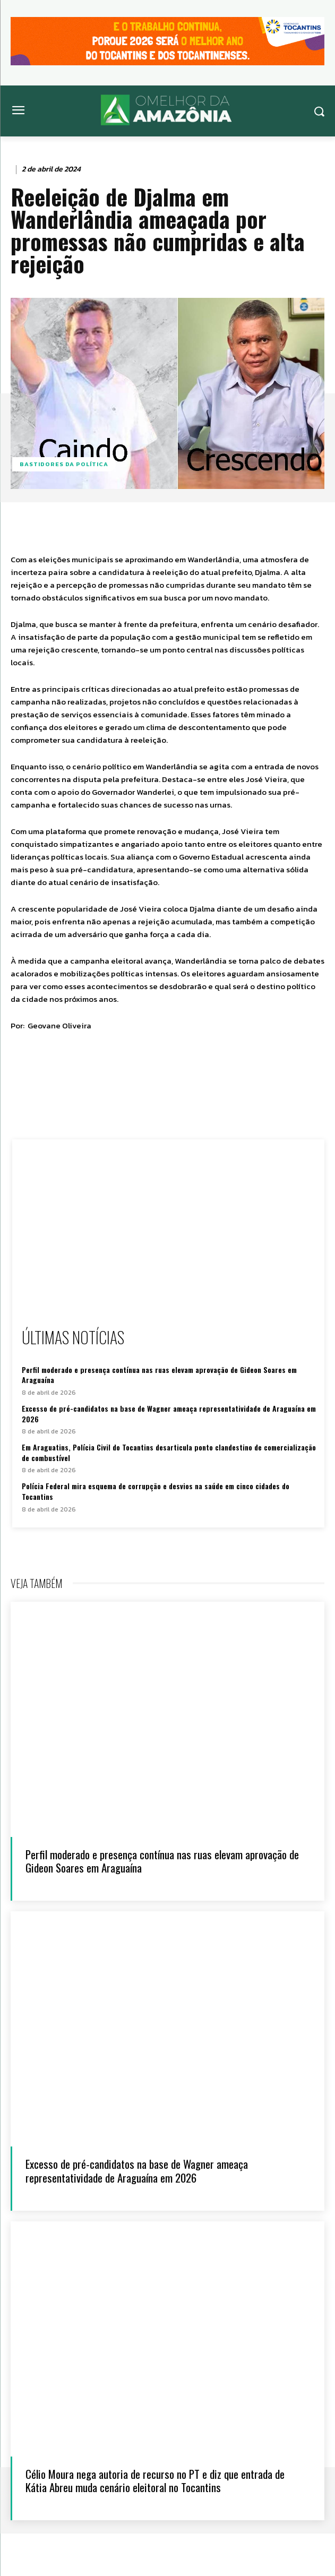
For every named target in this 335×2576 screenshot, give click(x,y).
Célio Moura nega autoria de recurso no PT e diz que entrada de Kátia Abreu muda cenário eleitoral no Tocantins (155, 2480)
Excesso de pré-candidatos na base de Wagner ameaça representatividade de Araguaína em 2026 (169, 1413)
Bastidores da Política (64, 464)
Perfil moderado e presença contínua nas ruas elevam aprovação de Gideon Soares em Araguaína (159, 1375)
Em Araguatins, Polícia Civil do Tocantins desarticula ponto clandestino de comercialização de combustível (169, 1452)
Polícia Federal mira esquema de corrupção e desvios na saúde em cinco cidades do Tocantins (155, 1491)
